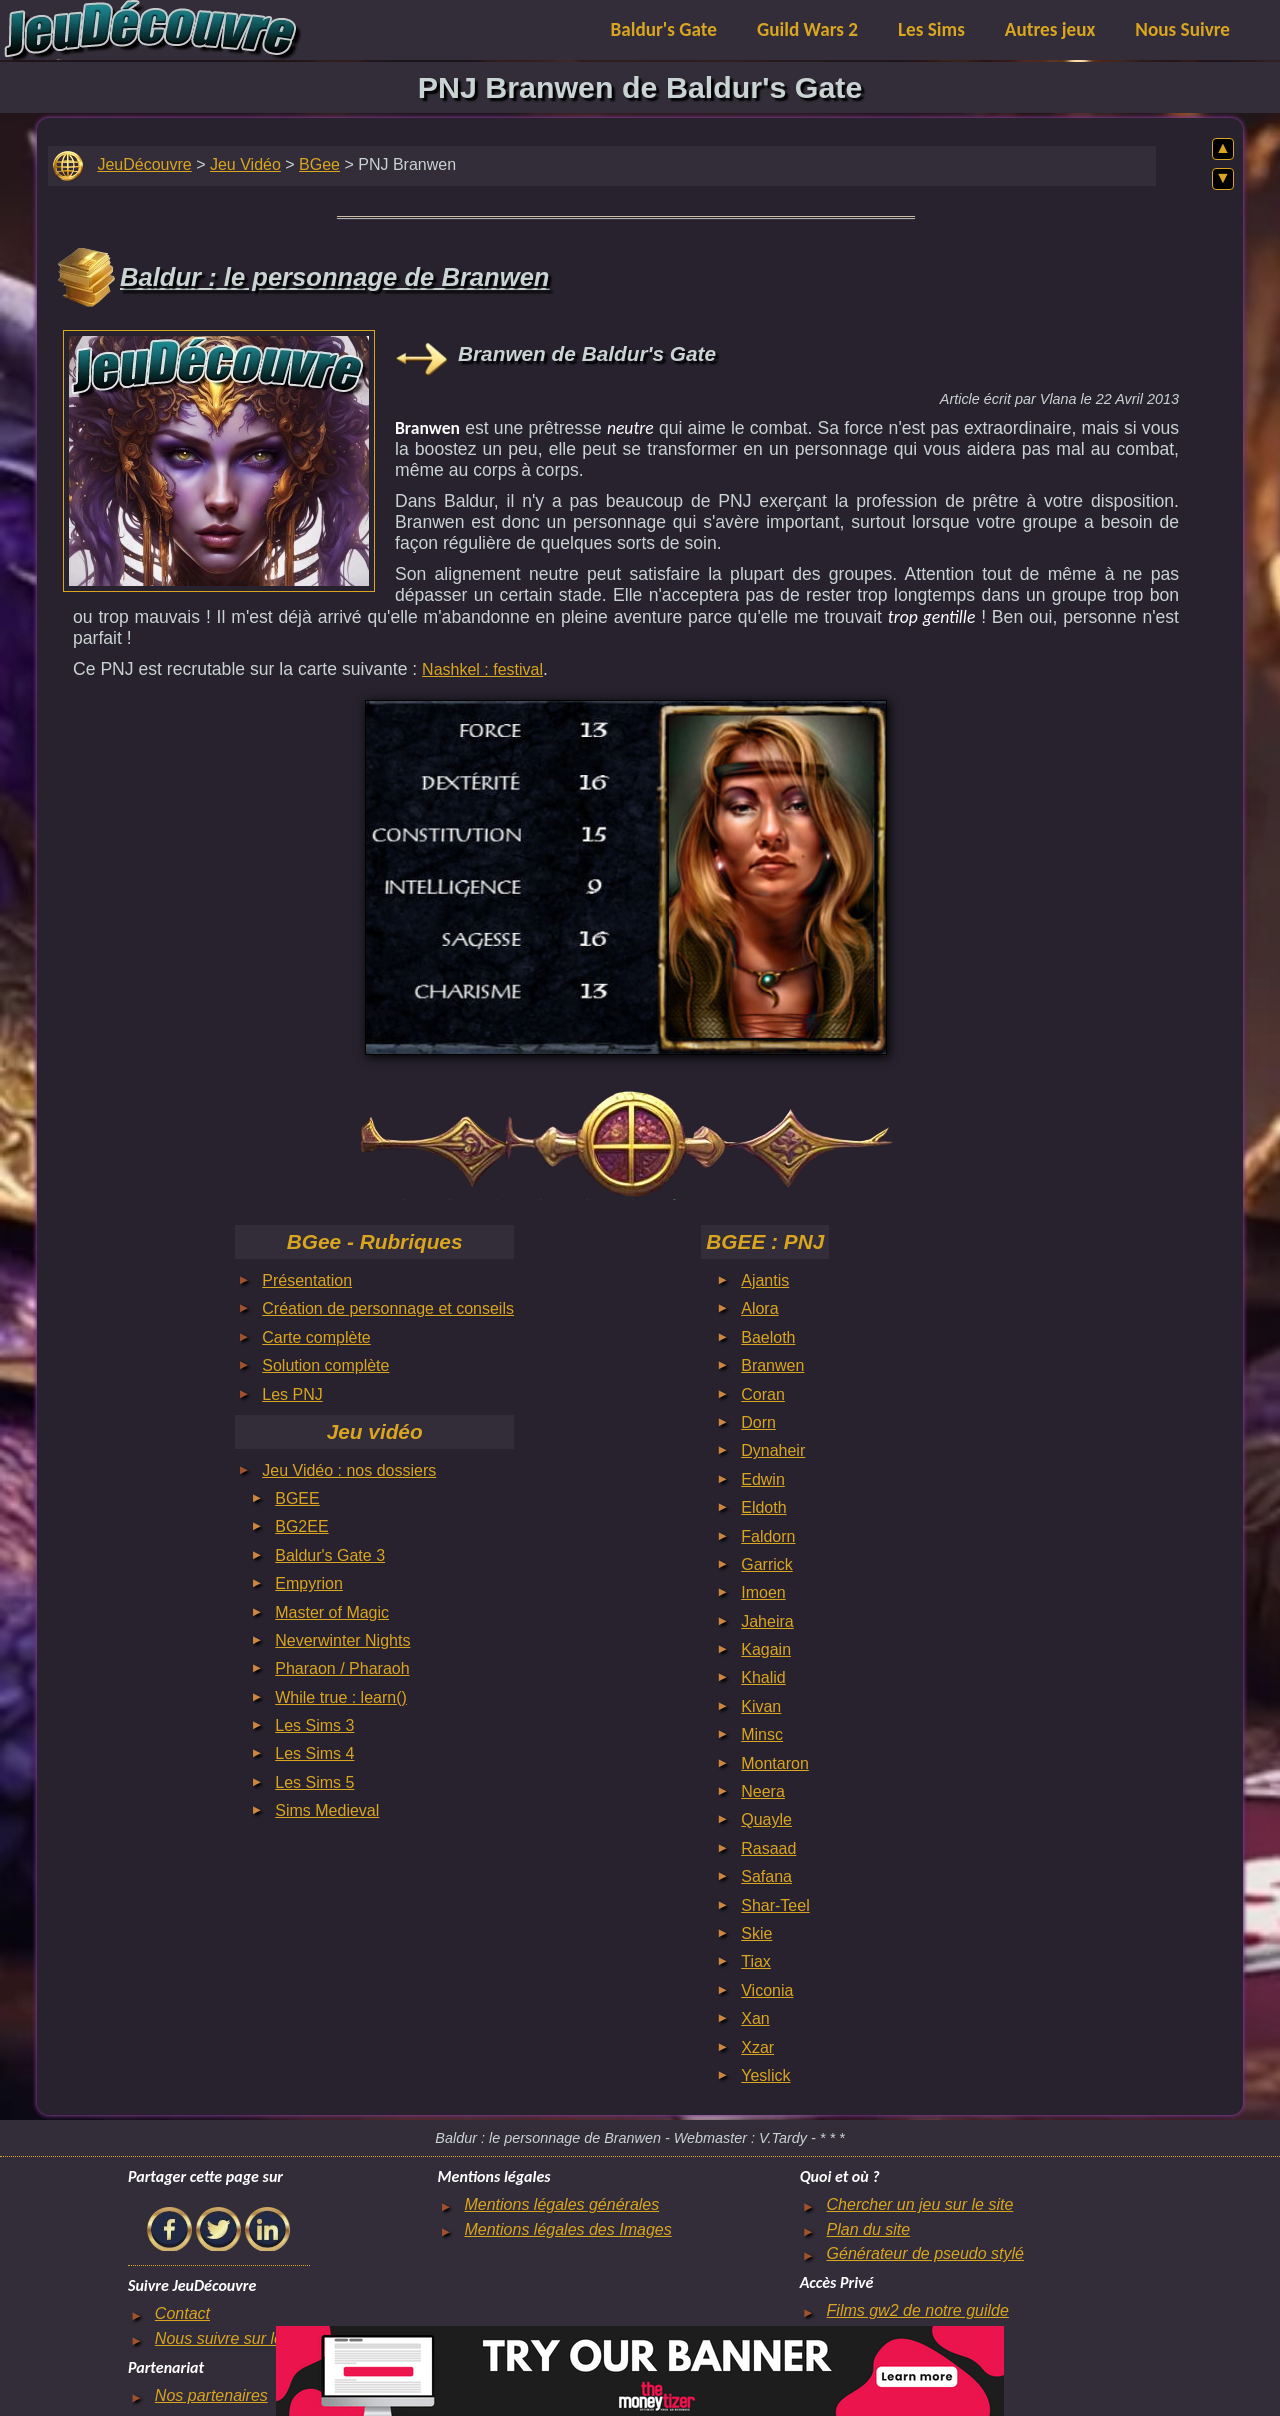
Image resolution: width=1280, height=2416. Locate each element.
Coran (763, 1394)
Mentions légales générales (561, 2204)
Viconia (767, 1990)
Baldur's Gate (664, 29)
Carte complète (316, 1337)
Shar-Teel (775, 1905)
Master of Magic (332, 1612)
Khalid (763, 1677)
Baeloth (768, 1337)
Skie (756, 1933)
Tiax (756, 1961)
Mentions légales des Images (567, 2229)
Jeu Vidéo (245, 164)
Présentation (307, 1280)
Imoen (763, 1592)
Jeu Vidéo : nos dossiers (349, 1470)
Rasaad (768, 1848)
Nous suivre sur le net (232, 2338)
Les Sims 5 (314, 1782)
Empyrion (309, 1583)
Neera (763, 1791)
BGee (319, 164)
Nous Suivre (1182, 29)
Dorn (758, 1422)
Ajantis (765, 1280)
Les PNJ (292, 1394)
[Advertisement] (219, 456)
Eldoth (763, 1507)
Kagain (766, 1649)
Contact (182, 2313)
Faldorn (768, 1536)
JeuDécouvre (144, 164)
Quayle (766, 1819)
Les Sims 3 (314, 1725)
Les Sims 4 (314, 1753)
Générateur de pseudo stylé (925, 2253)
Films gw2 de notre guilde (918, 2310)
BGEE (297, 1498)
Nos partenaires (211, 2395)
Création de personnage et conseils (388, 1308)
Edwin (763, 1479)
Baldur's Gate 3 (330, 1555)
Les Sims (931, 29)
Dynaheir (773, 1450)
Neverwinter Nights (342, 1640)
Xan (755, 2018)
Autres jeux (1050, 29)
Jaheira (767, 1621)
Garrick (767, 1564)
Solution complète (325, 1365)
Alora (759, 1308)
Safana (766, 1876)
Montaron (775, 1763)
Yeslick (765, 2075)
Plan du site (869, 2229)
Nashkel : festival (482, 669)
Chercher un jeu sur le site (920, 2204)
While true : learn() (341, 1697)
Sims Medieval (327, 1810)
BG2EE (301, 1526)
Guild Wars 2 (807, 29)
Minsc (762, 1734)
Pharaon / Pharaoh (342, 1668)
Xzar (757, 2047)
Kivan (761, 1706)
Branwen (772, 1365)
